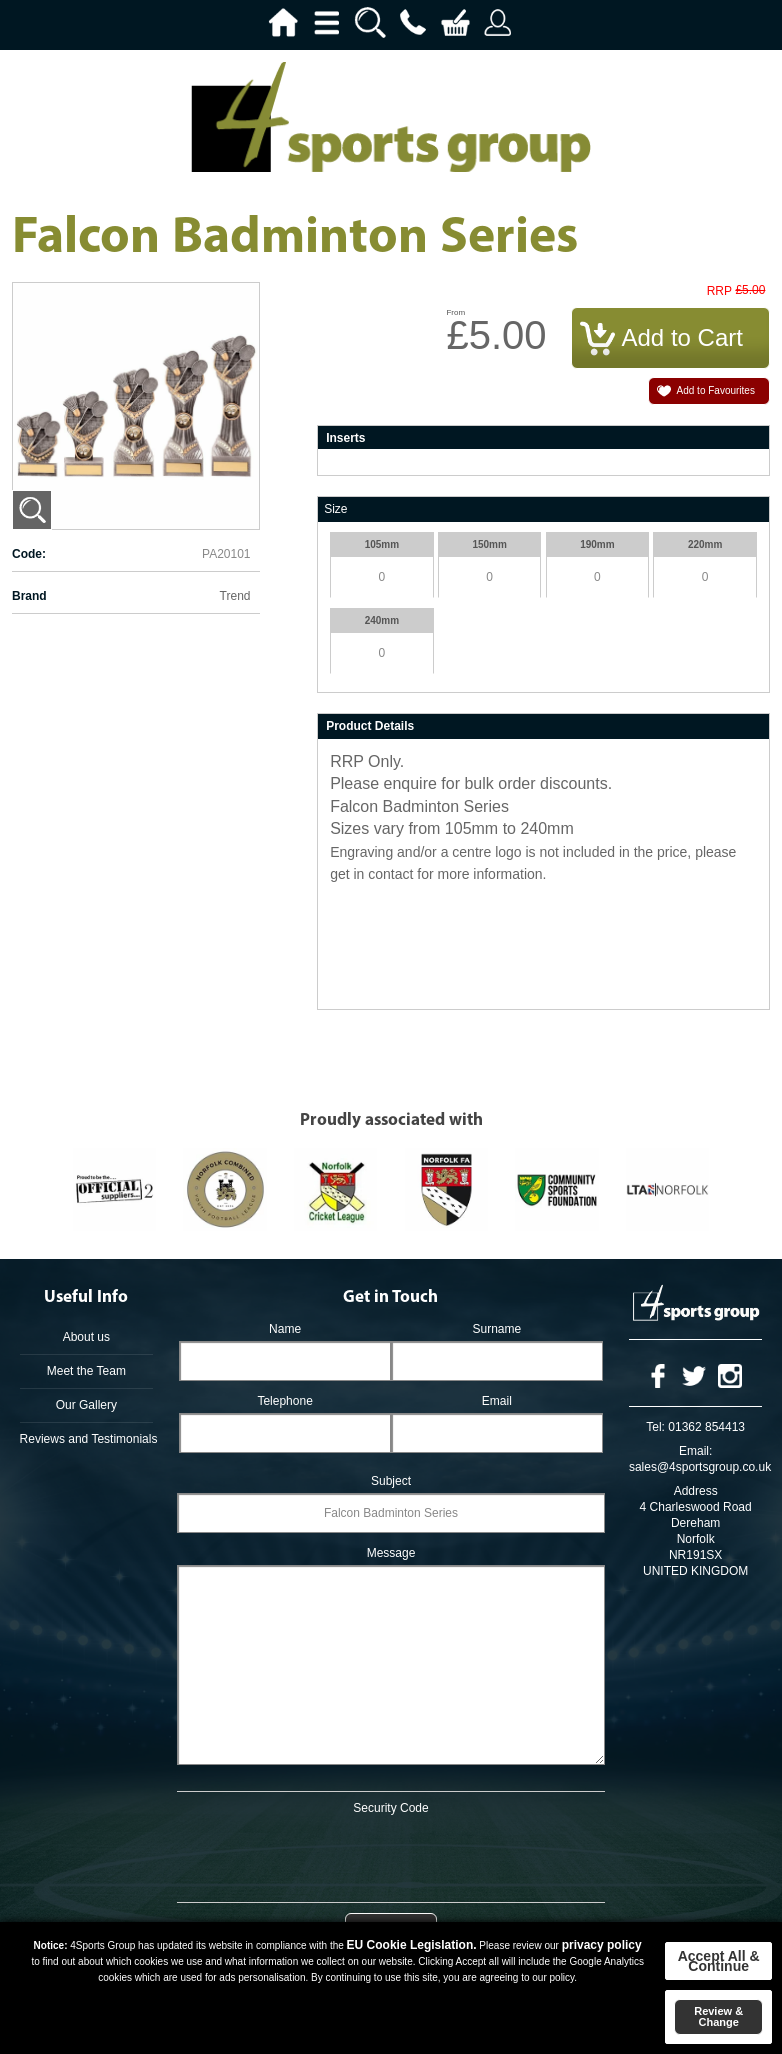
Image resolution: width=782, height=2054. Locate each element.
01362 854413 (706, 1427)
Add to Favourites (716, 390)
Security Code (390, 1808)
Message (391, 1553)
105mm (382, 544)
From (455, 312)
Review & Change (718, 2016)
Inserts (345, 438)
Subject (391, 1481)
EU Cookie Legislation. (412, 1945)
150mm (489, 544)
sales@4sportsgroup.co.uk (700, 1467)
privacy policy (602, 1945)
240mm (382, 620)
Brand (29, 596)
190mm (597, 544)
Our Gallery (86, 1405)
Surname (497, 1329)
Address (696, 1491)
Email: (695, 1451)
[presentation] (391, 1855)
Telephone (284, 1401)
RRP (719, 291)
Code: (29, 554)
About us (86, 1337)
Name (285, 1329)
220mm (705, 544)
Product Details (370, 726)
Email (497, 1401)
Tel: (655, 1427)
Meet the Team (86, 1371)
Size (335, 509)
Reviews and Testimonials (87, 1439)
